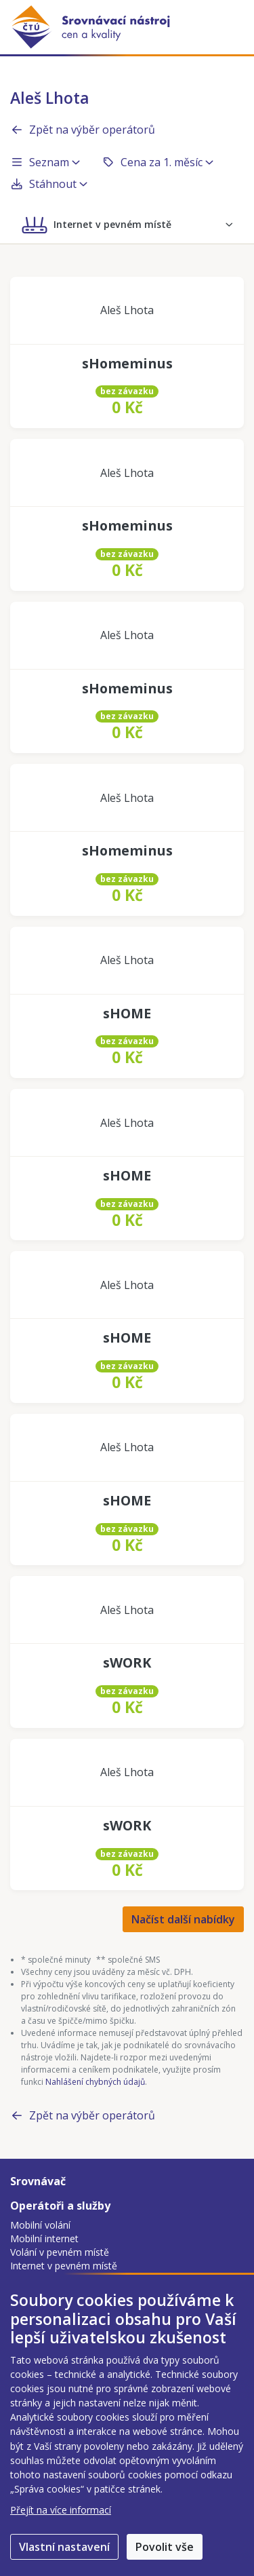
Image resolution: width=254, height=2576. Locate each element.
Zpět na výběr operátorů (82, 129)
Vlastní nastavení (64, 2546)
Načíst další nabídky (183, 1919)
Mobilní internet (44, 2238)
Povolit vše (164, 2546)
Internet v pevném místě (63, 2265)
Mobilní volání (40, 2224)
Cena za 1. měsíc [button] (157, 162)
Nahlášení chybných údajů (95, 2082)
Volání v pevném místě (59, 2252)
